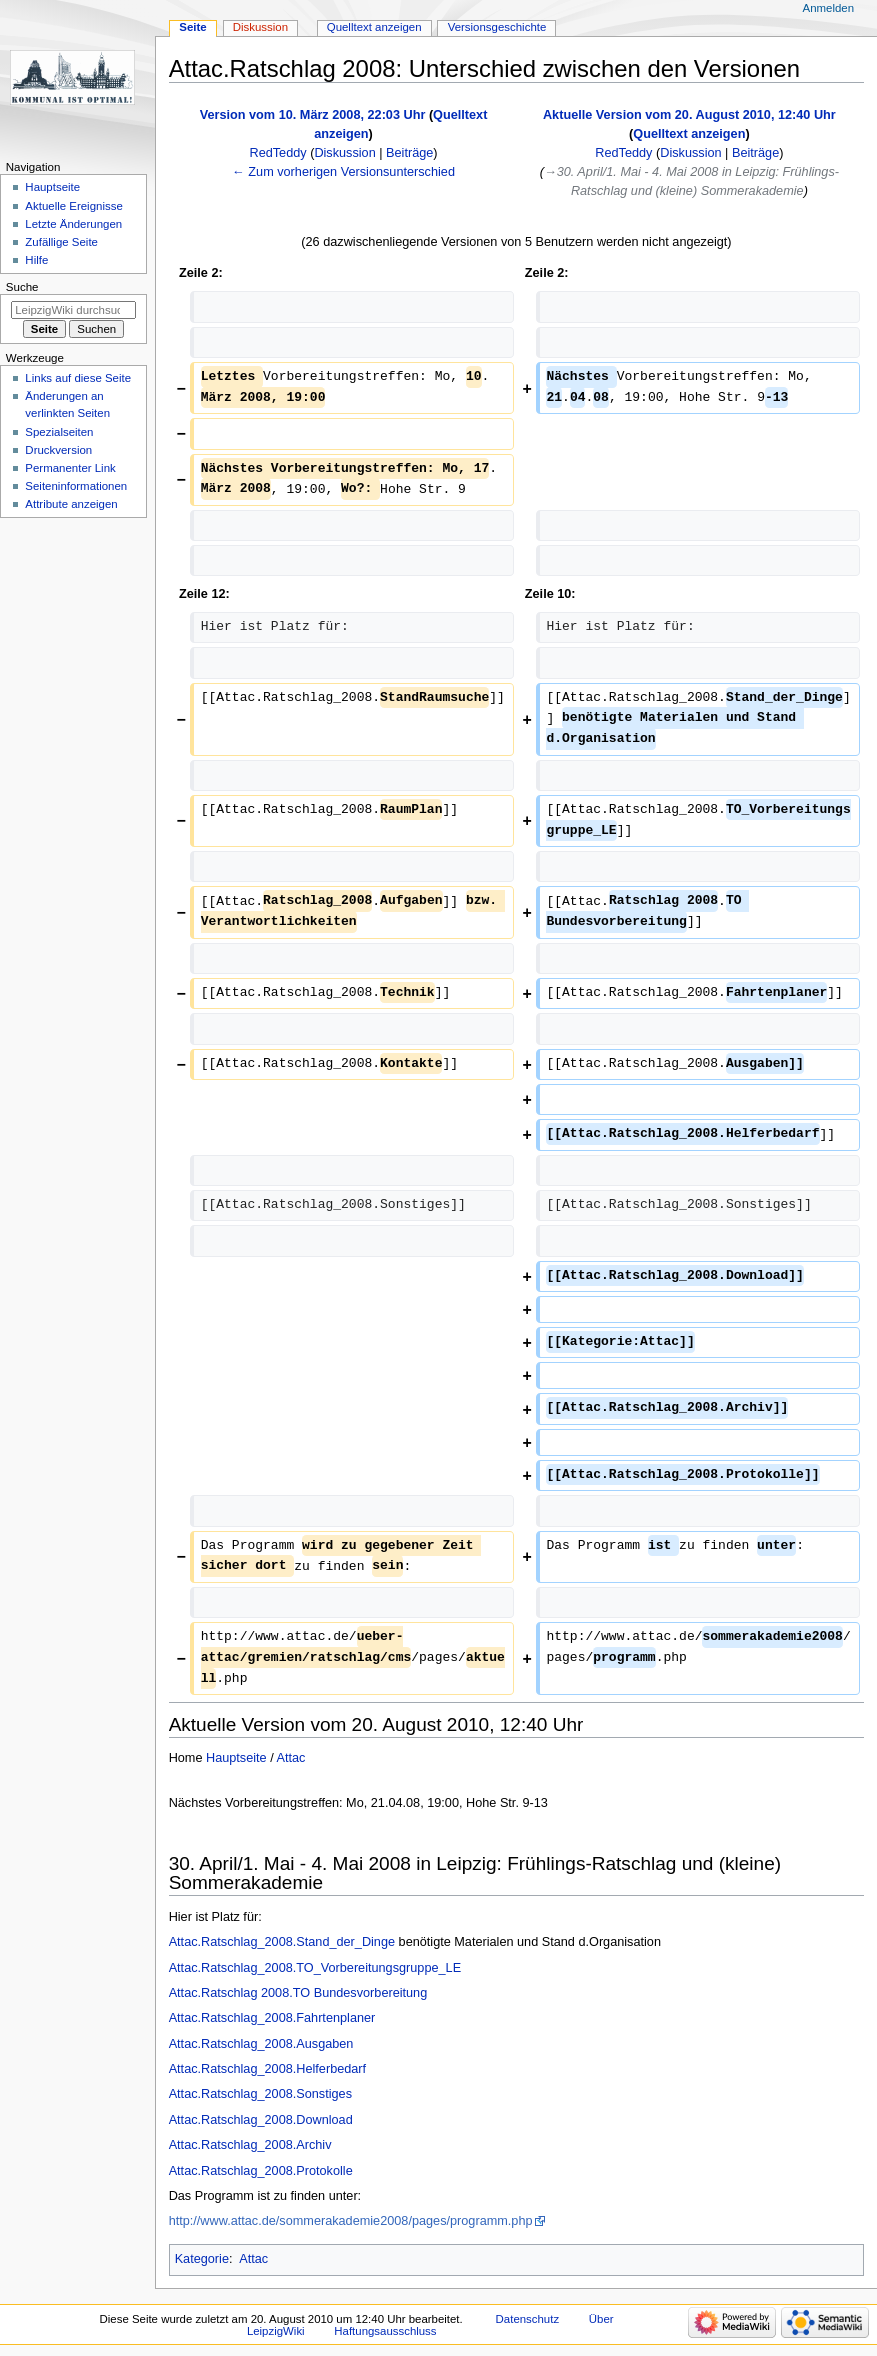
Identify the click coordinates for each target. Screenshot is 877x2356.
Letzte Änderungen (73, 224)
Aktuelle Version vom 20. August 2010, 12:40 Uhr (689, 115)
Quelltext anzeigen (689, 134)
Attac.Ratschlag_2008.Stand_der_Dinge (282, 1942)
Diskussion (344, 153)
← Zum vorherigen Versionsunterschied (343, 172)
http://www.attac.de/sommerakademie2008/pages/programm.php (351, 2221)
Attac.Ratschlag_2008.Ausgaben (261, 2044)
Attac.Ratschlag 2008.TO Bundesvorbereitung (298, 1993)
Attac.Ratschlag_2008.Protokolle (261, 2171)
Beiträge (409, 153)
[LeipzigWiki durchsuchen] (73, 310)
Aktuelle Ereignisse (73, 206)
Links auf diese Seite (78, 378)
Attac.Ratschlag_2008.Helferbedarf (267, 2069)
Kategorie (202, 2259)
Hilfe (36, 260)
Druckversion (58, 450)
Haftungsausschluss (385, 2331)
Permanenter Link (70, 468)
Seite (192, 27)
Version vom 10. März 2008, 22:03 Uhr (313, 115)
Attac (291, 1758)
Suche (22, 287)
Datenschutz (528, 2319)
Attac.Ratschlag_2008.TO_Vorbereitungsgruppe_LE (315, 1968)
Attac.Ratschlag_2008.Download (261, 2120)
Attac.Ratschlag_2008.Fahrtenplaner (272, 2018)
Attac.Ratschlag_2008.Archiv (250, 2145)
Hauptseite (236, 1758)
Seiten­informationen (76, 486)
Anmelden (829, 8)
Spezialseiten (59, 432)
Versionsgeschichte (497, 27)
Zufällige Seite (61, 242)
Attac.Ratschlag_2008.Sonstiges (260, 2094)
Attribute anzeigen (71, 504)
